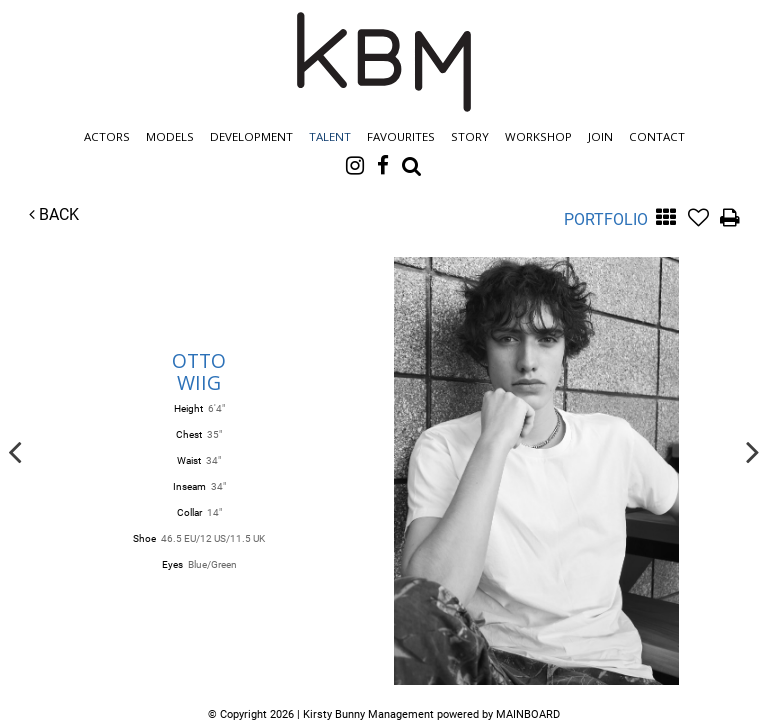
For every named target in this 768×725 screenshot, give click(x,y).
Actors (107, 136)
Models (170, 136)
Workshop (538, 136)
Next (753, 451)
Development (251, 136)
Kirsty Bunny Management (384, 62)
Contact (657, 136)
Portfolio (606, 219)
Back (54, 214)
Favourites (401, 136)
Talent (330, 136)
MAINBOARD (528, 714)
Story (470, 136)
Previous (15, 451)
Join (600, 136)
